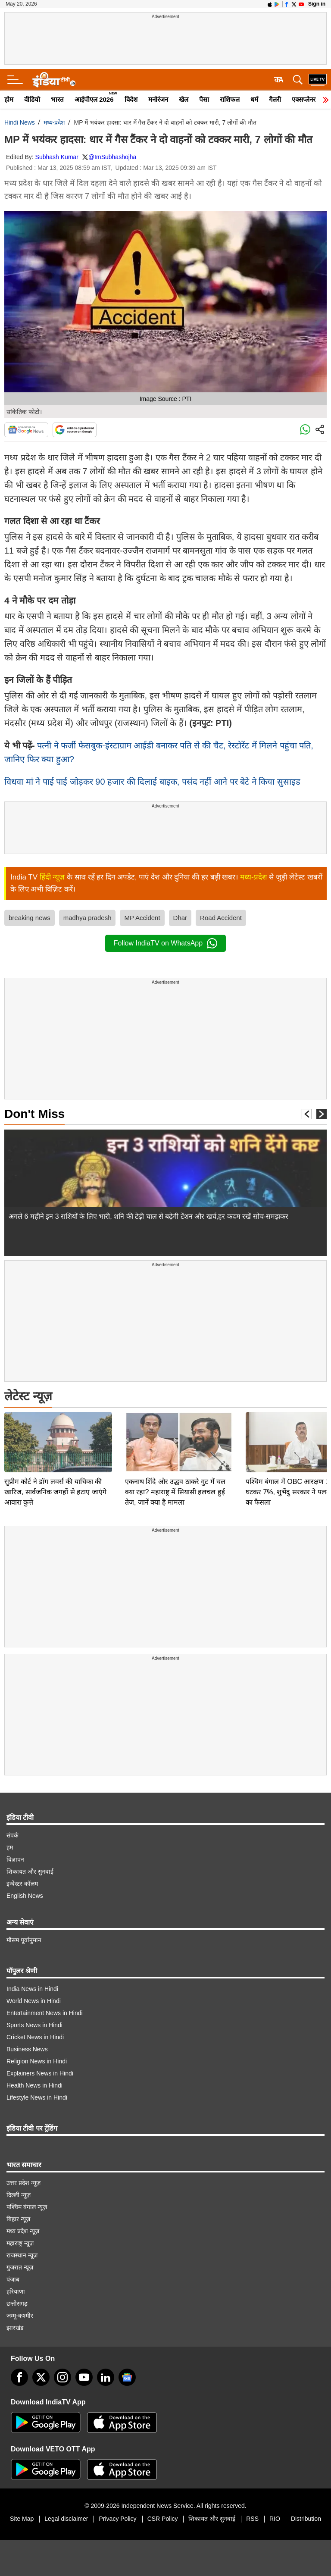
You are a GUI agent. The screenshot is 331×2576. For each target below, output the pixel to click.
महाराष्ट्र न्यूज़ (20, 2243)
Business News (27, 2049)
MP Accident (142, 917)
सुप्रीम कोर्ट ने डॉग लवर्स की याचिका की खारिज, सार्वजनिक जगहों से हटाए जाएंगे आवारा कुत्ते (55, 1432)
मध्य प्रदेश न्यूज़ (22, 2231)
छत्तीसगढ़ (17, 2303)
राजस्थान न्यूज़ (21, 2255)
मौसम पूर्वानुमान (23, 1940)
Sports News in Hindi (34, 2025)
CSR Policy (162, 2518)
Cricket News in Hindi (35, 2037)
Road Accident (221, 917)
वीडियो (32, 99)
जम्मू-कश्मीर (19, 2315)
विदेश (131, 99)
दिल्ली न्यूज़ (18, 2194)
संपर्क (12, 1835)
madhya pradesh (87, 917)
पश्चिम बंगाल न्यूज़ (26, 2207)
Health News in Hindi (34, 2085)
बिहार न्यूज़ (18, 2219)
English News (24, 1895)
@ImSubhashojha (112, 156)
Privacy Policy (117, 2518)
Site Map (22, 2518)
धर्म (254, 99)
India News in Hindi (32, 1988)
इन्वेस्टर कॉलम (22, 1883)
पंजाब (12, 2279)
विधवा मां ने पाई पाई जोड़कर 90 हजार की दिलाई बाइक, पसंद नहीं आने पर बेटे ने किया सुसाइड (152, 781)
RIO (274, 2518)
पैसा (204, 99)
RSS (252, 2518)
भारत (57, 99)
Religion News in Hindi (36, 2061)
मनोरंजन (158, 99)
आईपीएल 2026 (94, 99)
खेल (183, 99)
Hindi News (19, 122)
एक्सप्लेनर (303, 99)
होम (8, 99)
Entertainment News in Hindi (44, 2012)
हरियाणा (15, 2291)
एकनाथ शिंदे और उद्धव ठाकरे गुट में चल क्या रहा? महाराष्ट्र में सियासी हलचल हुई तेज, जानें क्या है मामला (175, 1432)
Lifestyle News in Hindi (36, 2097)
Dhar (180, 917)
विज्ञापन (15, 1859)
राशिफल (230, 99)
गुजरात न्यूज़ (19, 2267)
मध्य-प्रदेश (55, 122)
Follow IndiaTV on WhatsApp (165, 943)
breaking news (29, 917)
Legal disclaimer (66, 2518)
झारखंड (14, 2327)
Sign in (316, 4)
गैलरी (275, 99)
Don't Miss (34, 1114)
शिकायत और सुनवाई (29, 1871)
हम (9, 1847)
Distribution (306, 2518)
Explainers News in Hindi (39, 2073)
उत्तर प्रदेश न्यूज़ (23, 2182)
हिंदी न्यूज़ (52, 877)
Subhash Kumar (56, 156)
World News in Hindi (33, 2000)
